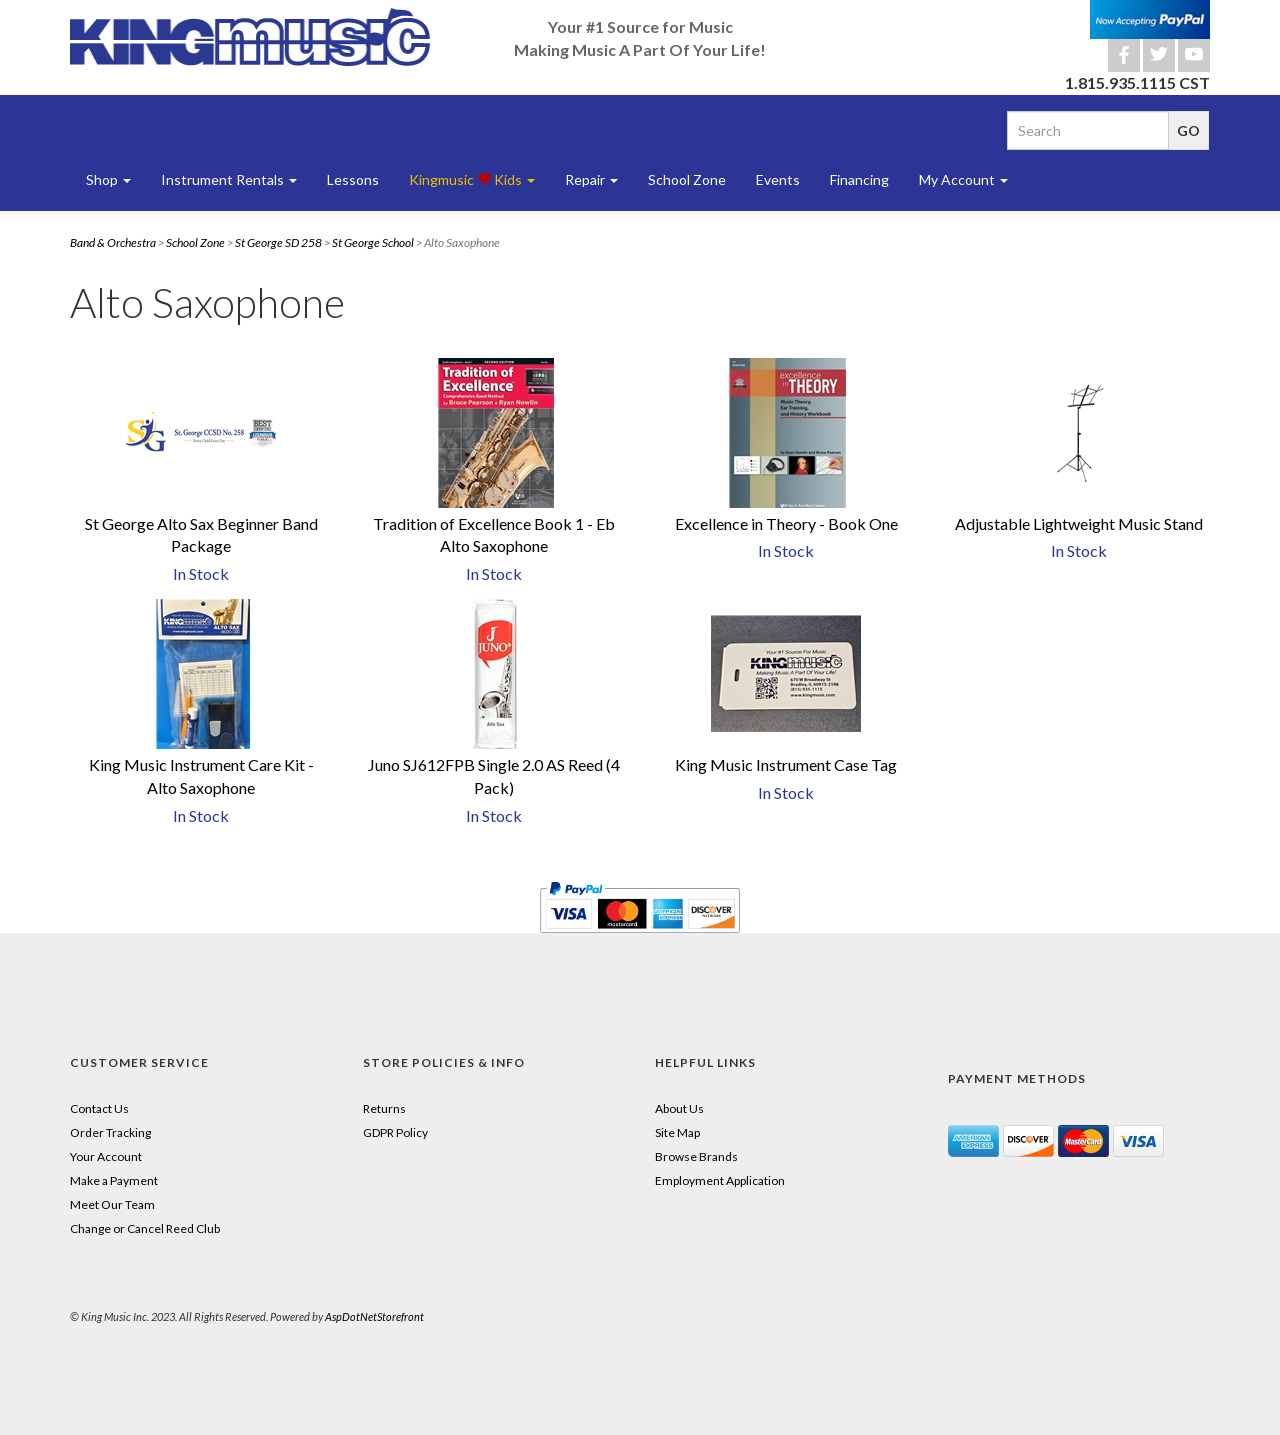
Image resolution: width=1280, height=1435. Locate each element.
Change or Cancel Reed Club (145, 1228)
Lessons (353, 179)
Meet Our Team (112, 1204)
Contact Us (99, 1108)
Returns (384, 1108)
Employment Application (720, 1180)
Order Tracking (110, 1132)
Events (778, 179)
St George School (373, 242)
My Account (963, 179)
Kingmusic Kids (472, 179)
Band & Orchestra (113, 242)
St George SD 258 (278, 242)
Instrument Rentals (229, 179)
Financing (859, 179)
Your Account (106, 1156)
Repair (591, 179)
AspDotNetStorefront (374, 1316)
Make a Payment (114, 1180)
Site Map (677, 1132)
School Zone (687, 179)
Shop (108, 179)
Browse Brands (696, 1156)
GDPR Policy (395, 1132)
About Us (679, 1108)
